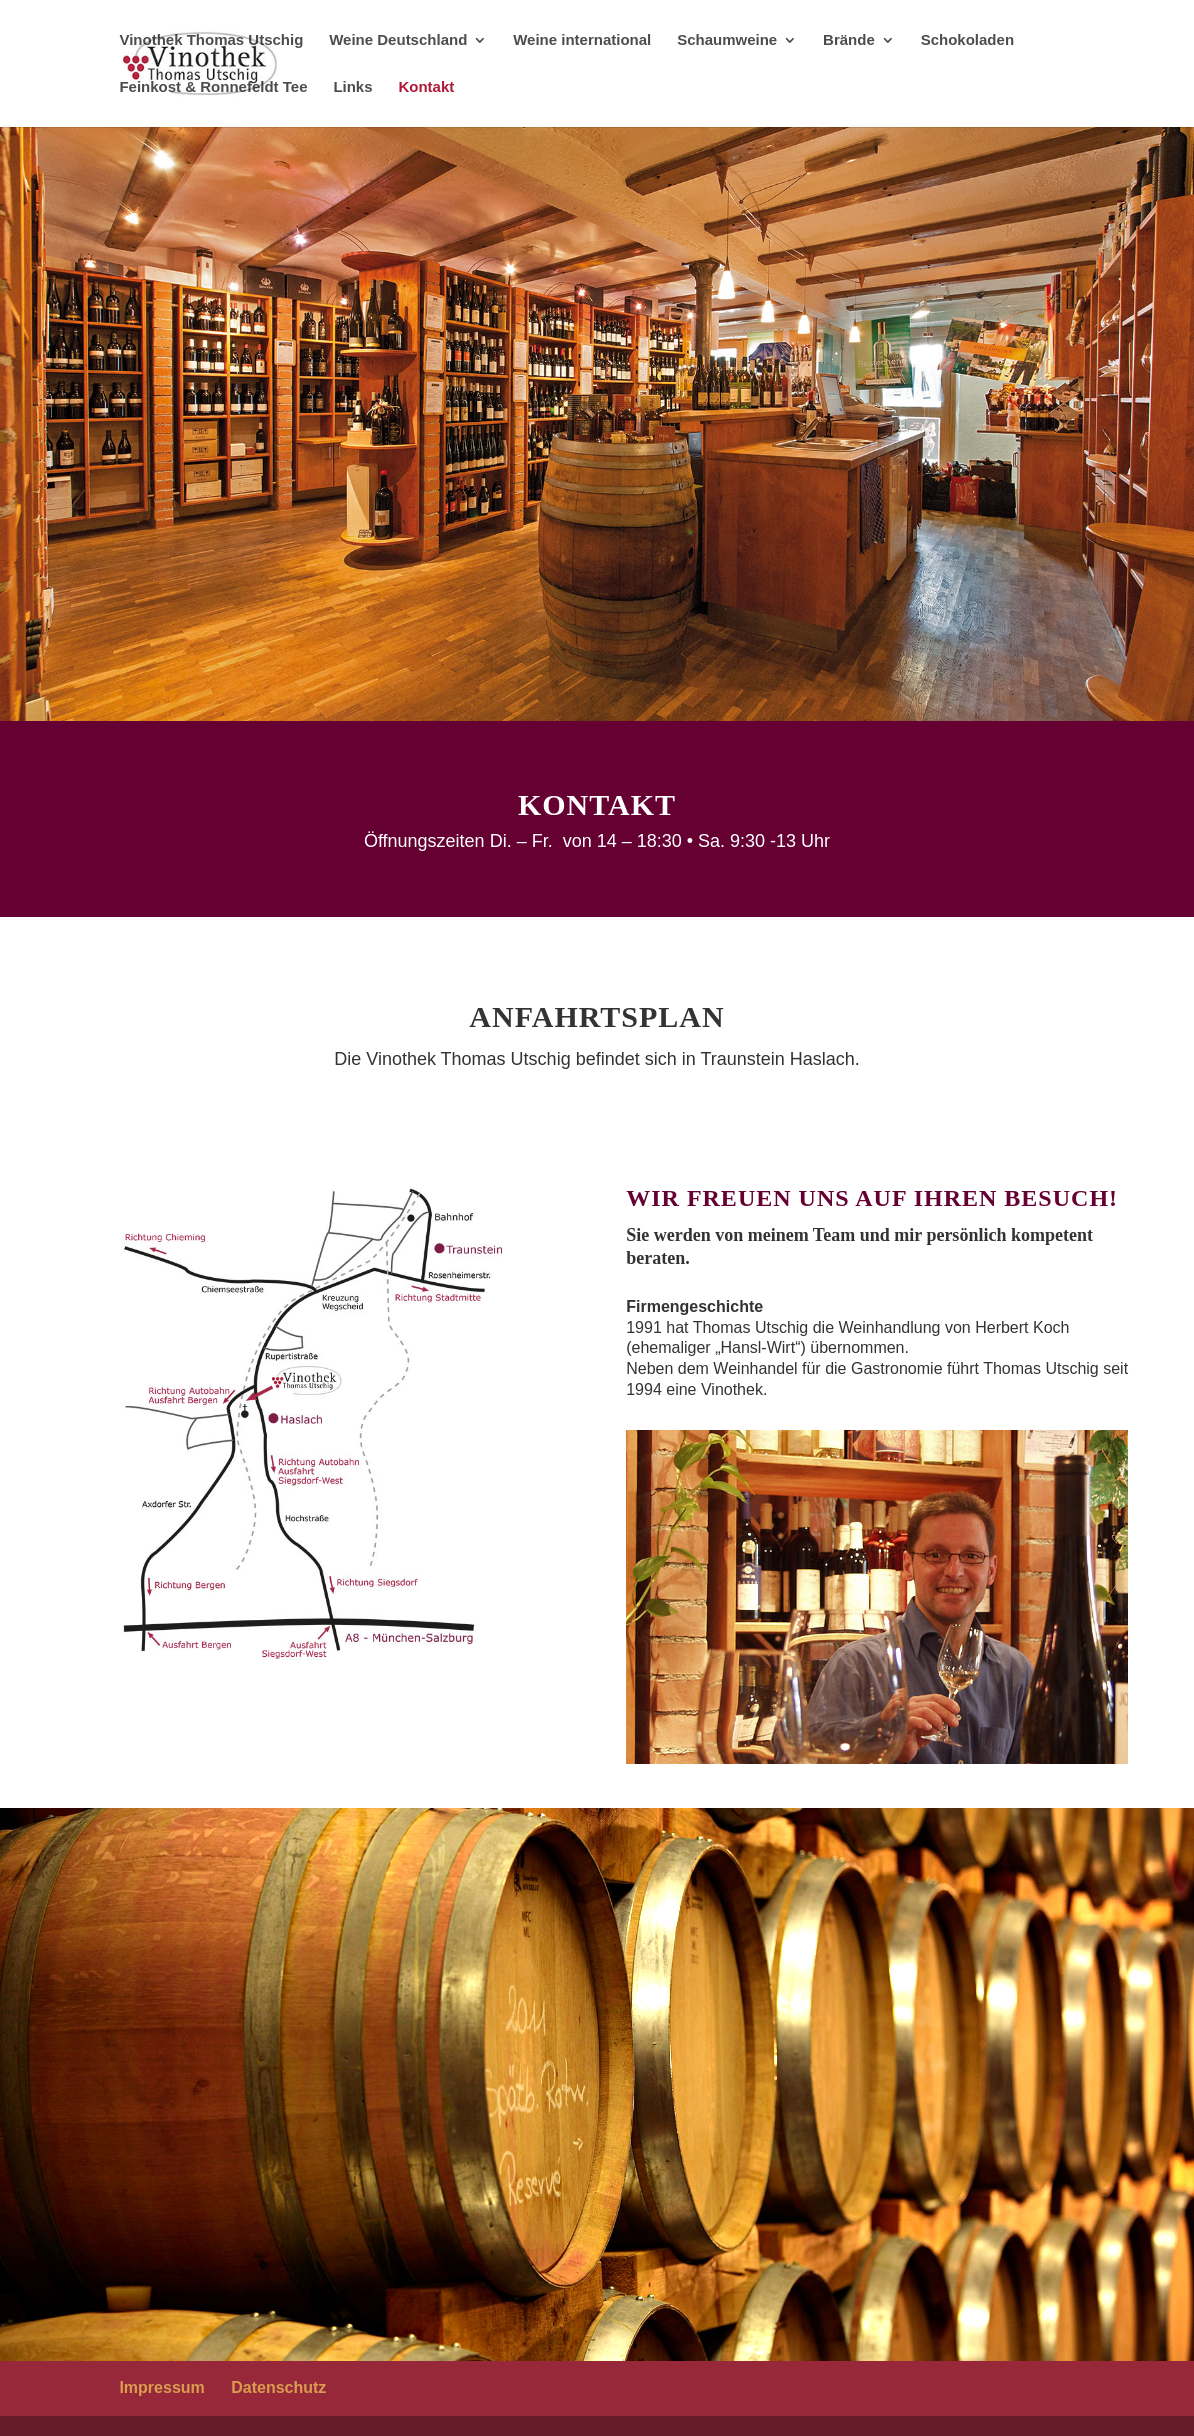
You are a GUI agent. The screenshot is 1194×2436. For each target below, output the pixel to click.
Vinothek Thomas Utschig (211, 40)
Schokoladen (967, 40)
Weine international (582, 40)
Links (352, 87)
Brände (849, 40)
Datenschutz (278, 2387)
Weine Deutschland (398, 40)
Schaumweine (727, 40)
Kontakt (426, 87)
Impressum (161, 2387)
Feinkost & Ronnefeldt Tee (213, 87)
